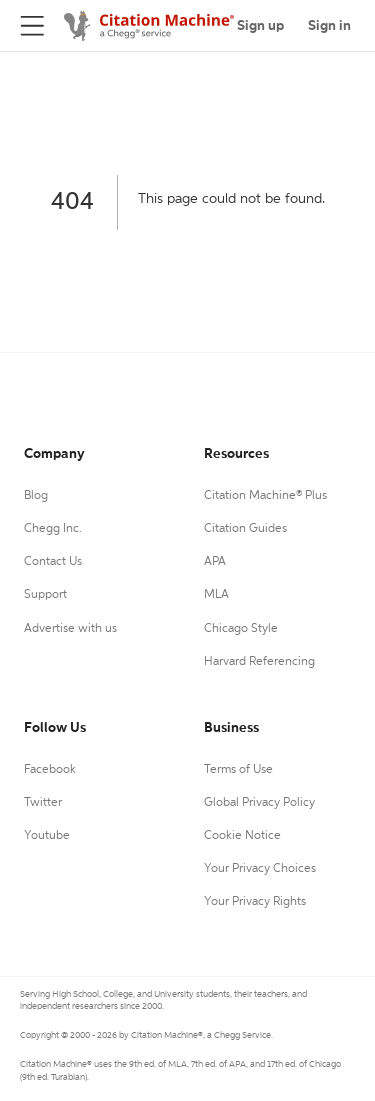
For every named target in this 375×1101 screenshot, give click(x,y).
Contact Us (53, 562)
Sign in (329, 26)
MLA (216, 595)
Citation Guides (245, 529)
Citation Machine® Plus (265, 496)
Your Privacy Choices (260, 869)
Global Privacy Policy (259, 803)
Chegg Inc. (53, 529)
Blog (36, 496)
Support (45, 595)
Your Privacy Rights (255, 902)
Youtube (47, 836)
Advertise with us (70, 629)
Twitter (43, 803)
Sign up (260, 26)
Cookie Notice (242, 836)
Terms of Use (238, 770)
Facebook (50, 770)
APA (215, 562)
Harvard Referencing (259, 662)
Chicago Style (241, 629)
